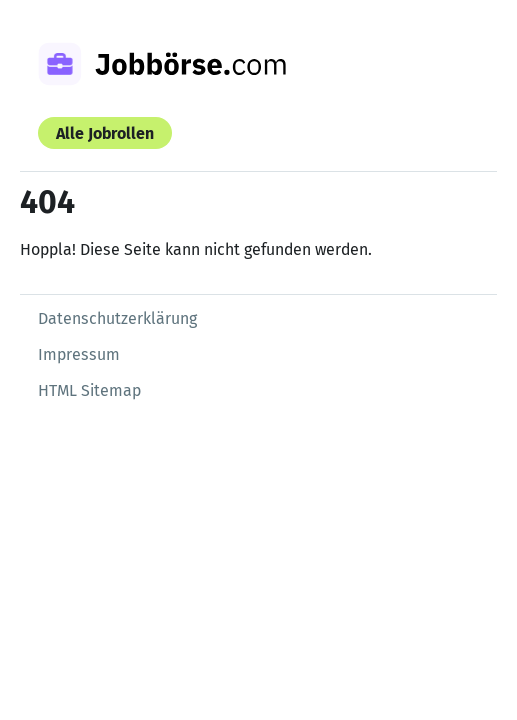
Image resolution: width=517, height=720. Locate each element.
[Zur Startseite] (188, 67)
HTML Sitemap (89, 390)
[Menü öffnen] (457, 56)
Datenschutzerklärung (117, 318)
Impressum (79, 354)
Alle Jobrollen (105, 133)
